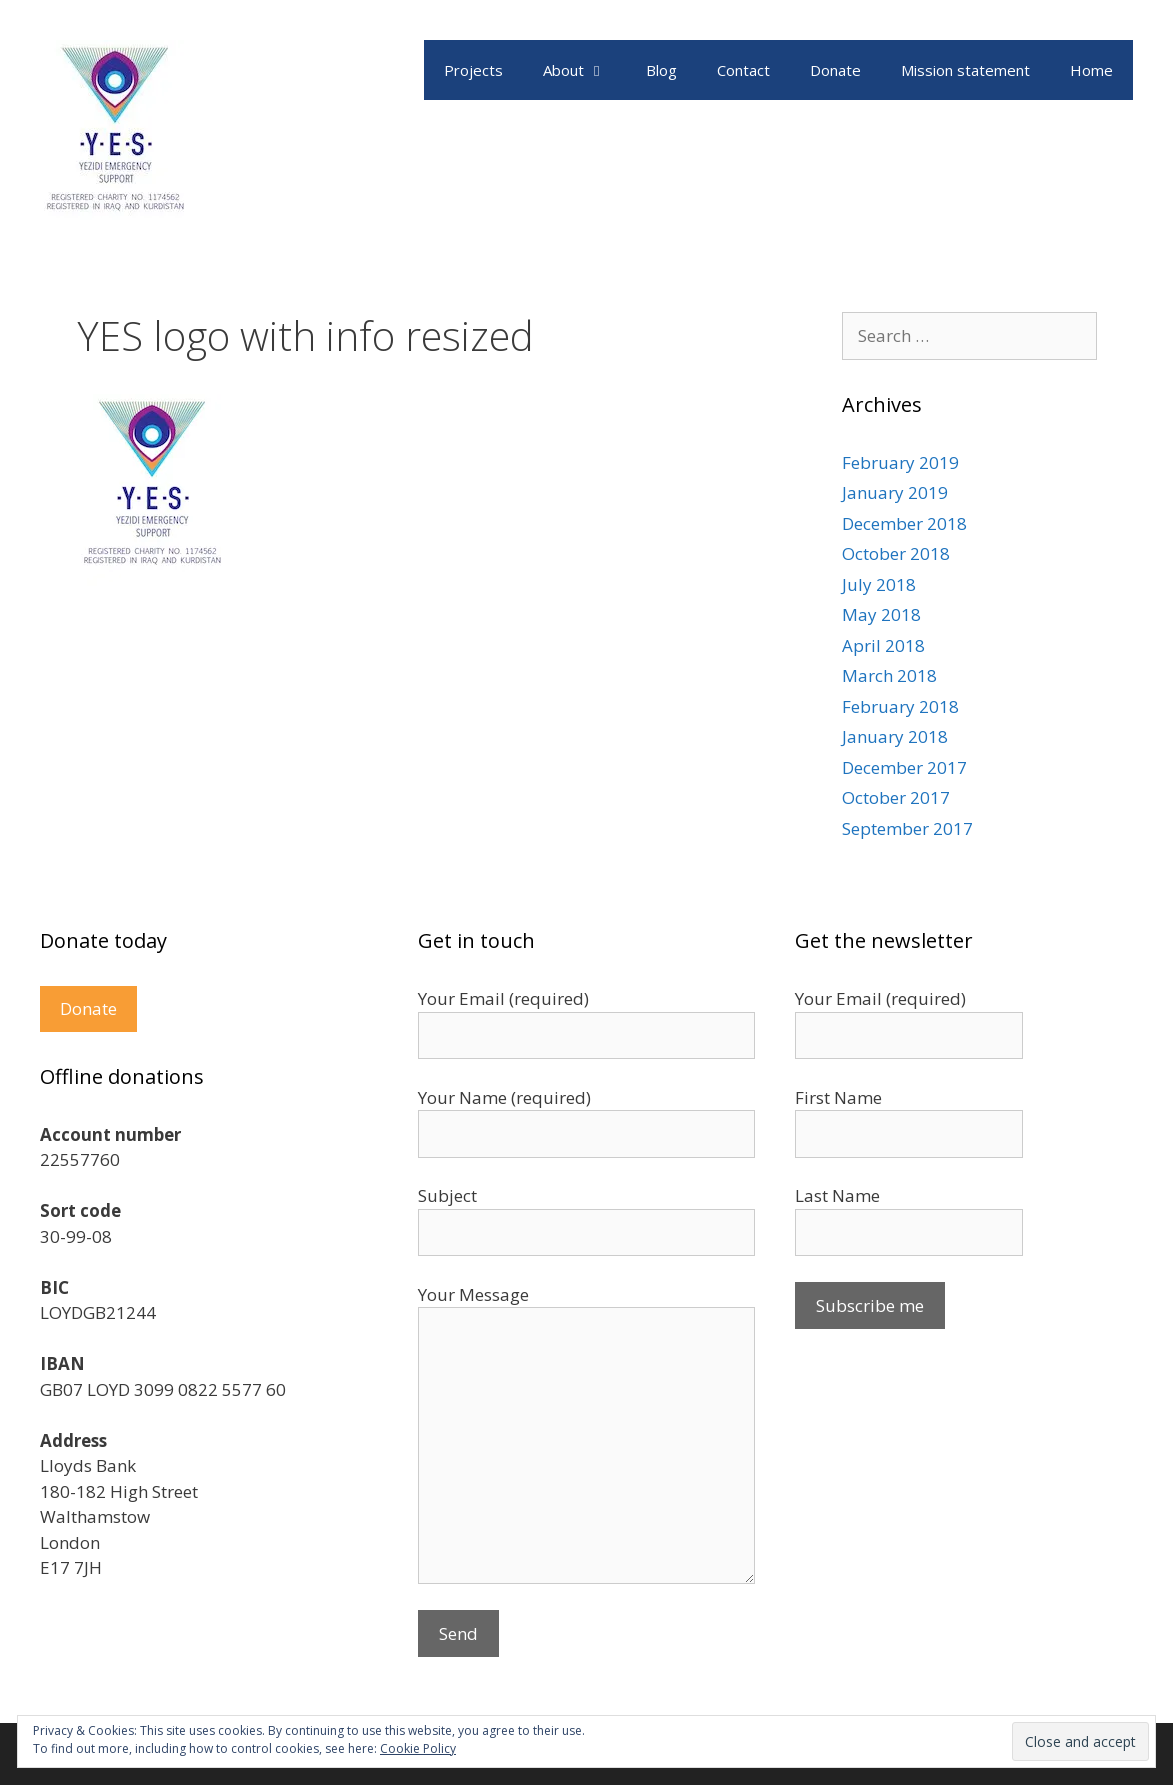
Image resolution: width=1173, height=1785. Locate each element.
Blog (661, 70)
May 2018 (881, 614)
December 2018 (904, 523)
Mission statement (965, 70)
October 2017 (896, 797)
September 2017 (907, 828)
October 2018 (896, 553)
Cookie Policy (418, 1748)
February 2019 (900, 462)
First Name (838, 1097)
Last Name (837, 1195)
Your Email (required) (880, 998)
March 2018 (889, 675)
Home (1091, 70)
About (584, 70)
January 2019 (895, 492)
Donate (835, 70)
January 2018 (895, 736)
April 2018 (883, 645)
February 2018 (900, 706)
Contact (743, 70)
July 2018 (879, 584)
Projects (473, 70)
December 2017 (904, 767)
